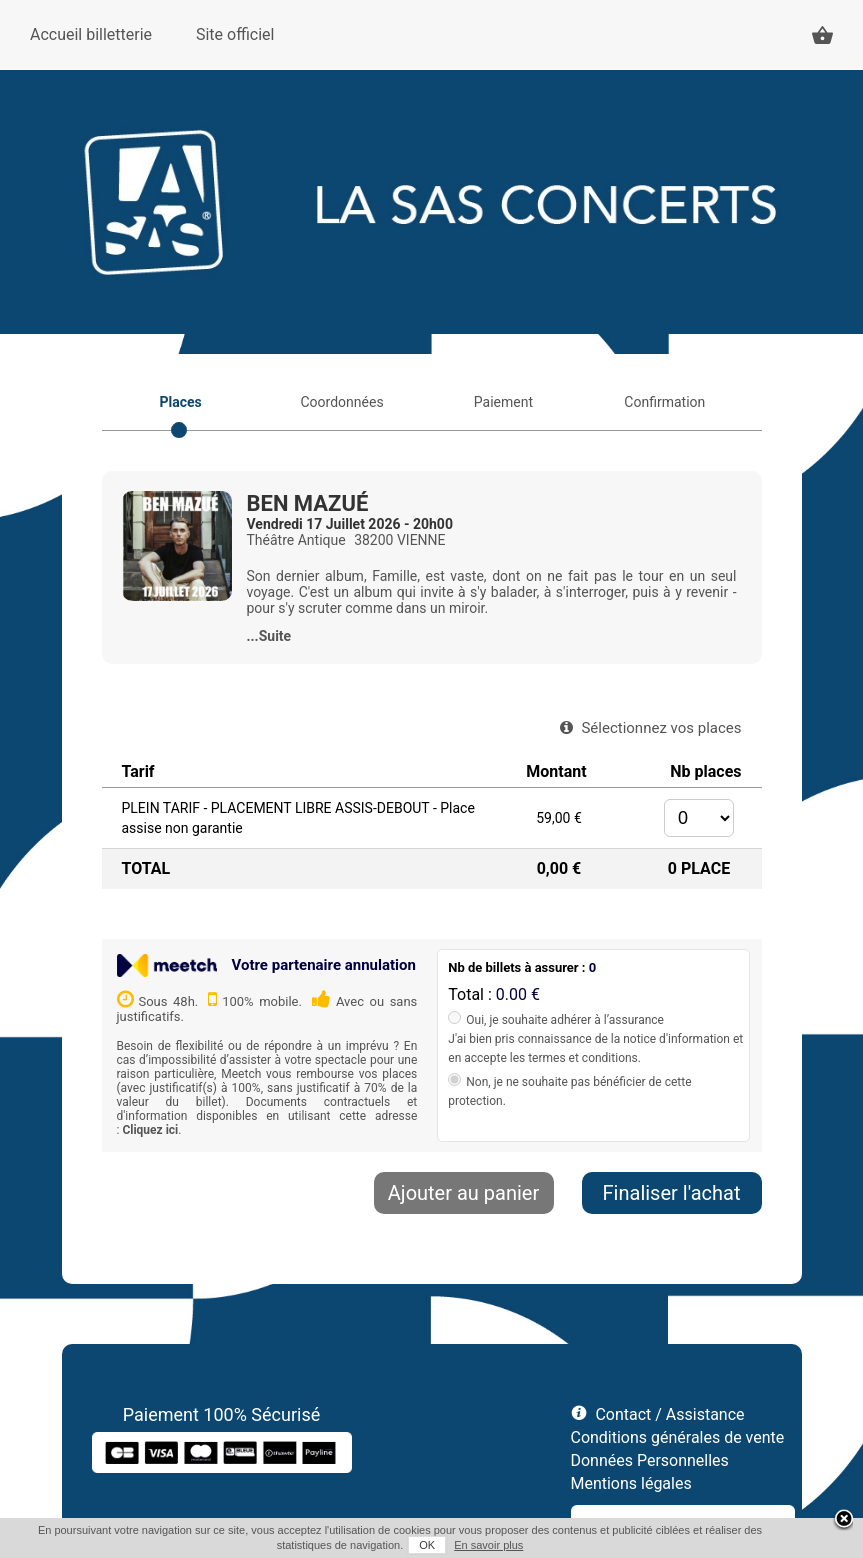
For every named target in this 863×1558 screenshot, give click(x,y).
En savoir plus (488, 1545)
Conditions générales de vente (678, 1437)
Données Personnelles (650, 1460)
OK (427, 1545)
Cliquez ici (150, 1130)
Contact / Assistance (669, 1414)
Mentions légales (631, 1483)
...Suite (269, 636)
